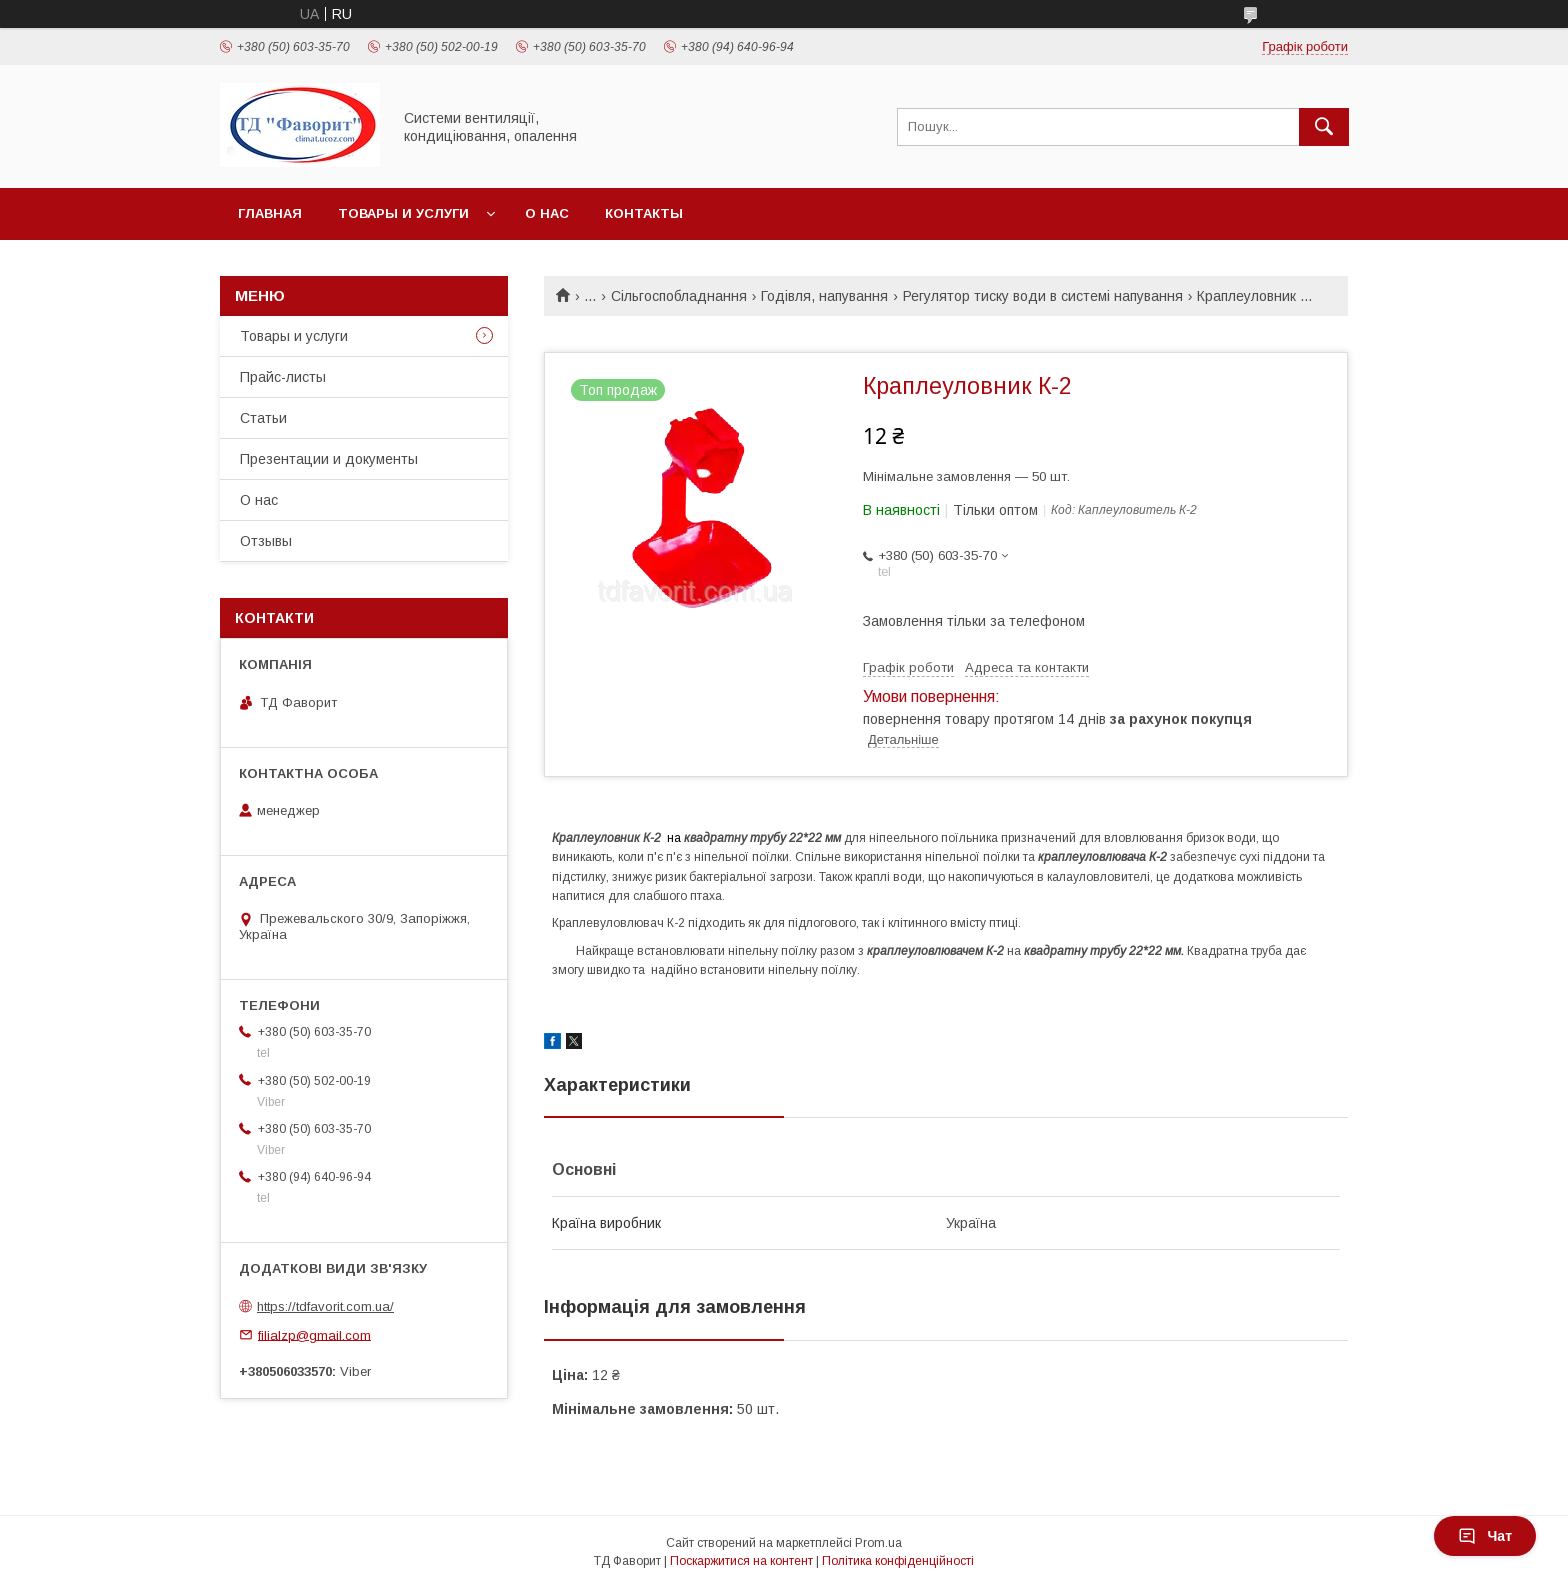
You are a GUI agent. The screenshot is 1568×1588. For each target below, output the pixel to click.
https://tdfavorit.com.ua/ (325, 1306)
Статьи (263, 418)
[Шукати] (1324, 127)
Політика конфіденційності (898, 1561)
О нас (547, 213)
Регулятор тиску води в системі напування (1043, 296)
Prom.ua (878, 1543)
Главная (270, 213)
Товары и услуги (403, 213)
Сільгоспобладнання (679, 296)
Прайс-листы (283, 377)
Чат (1485, 1536)
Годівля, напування (824, 296)
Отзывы (266, 541)
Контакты (644, 213)
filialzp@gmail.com (314, 1334)
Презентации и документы (329, 459)
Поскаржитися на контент (741, 1561)
